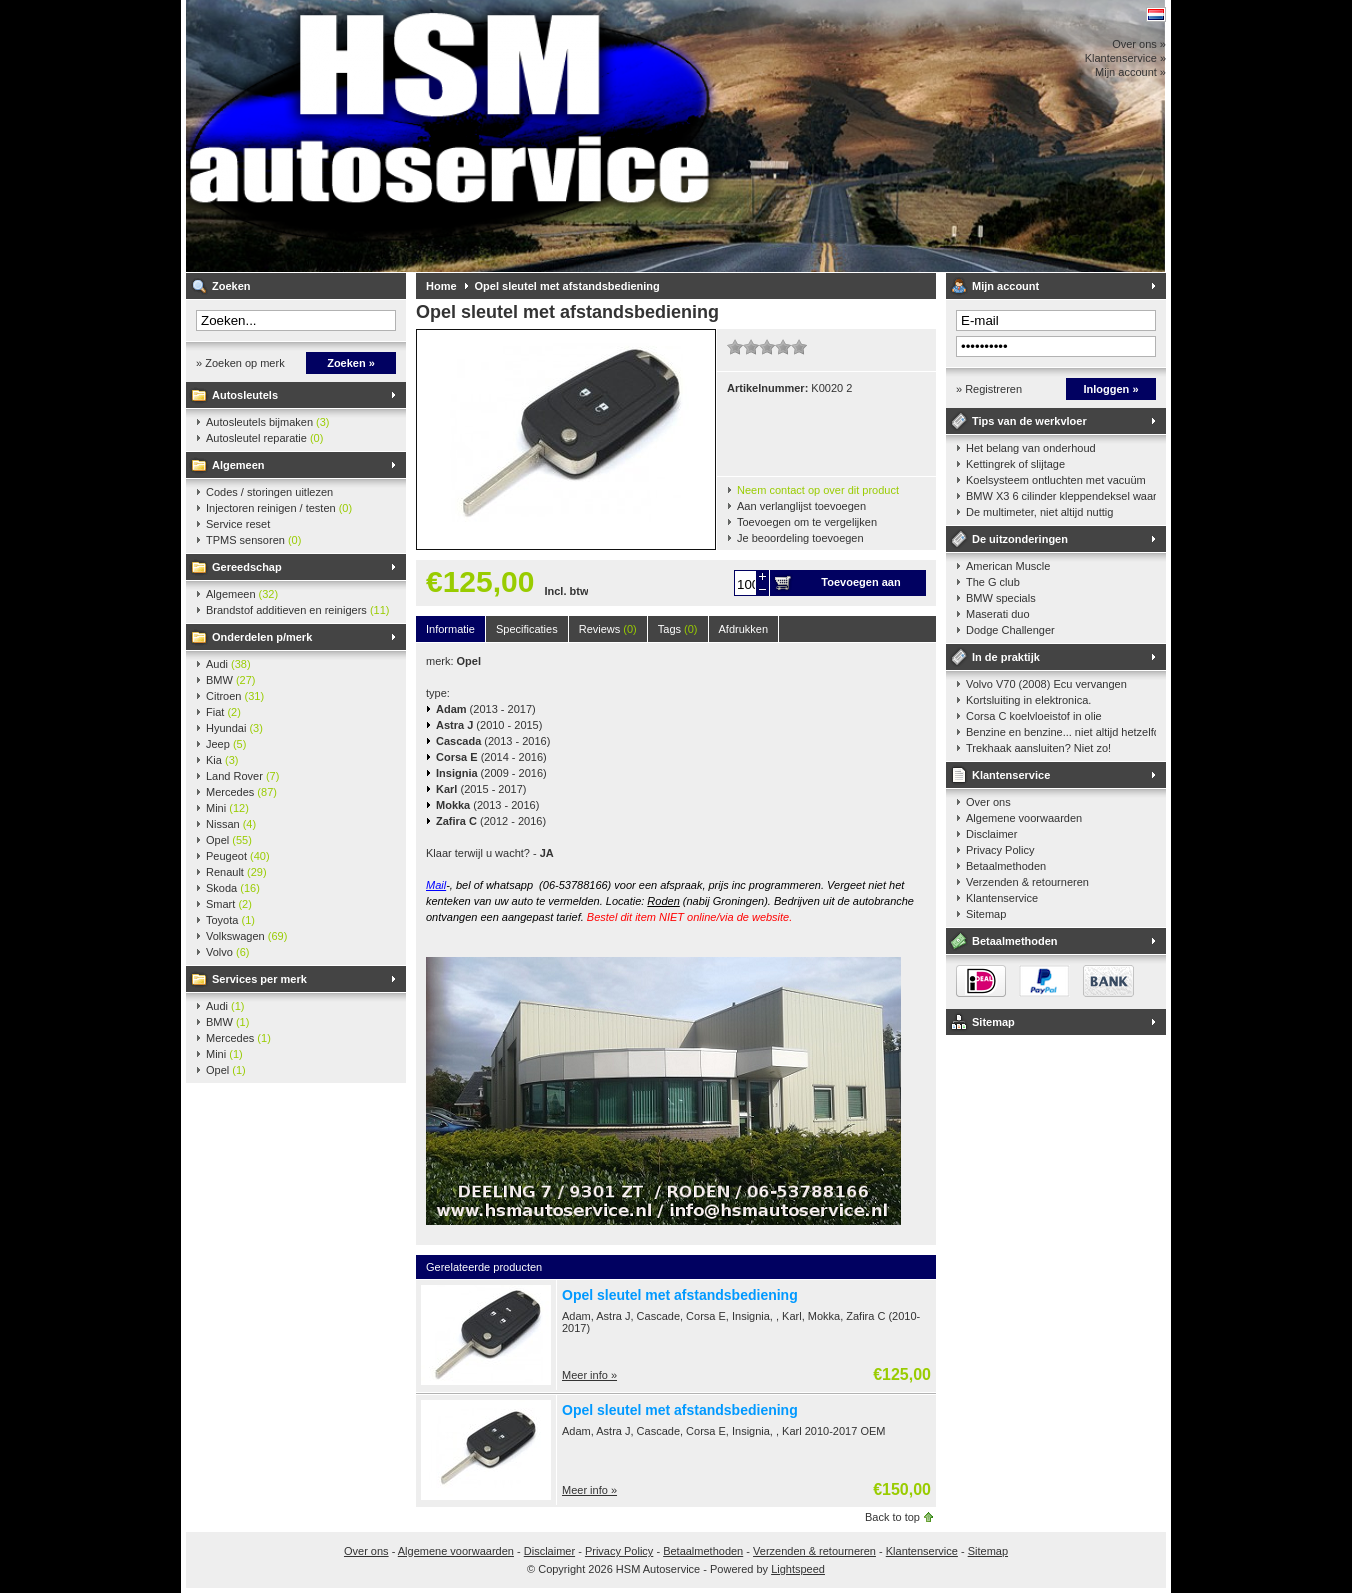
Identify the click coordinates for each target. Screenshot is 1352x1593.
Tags (678, 629)
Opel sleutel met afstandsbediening (567, 286)
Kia (222, 760)
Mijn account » (1130, 72)
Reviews (608, 629)
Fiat (223, 712)
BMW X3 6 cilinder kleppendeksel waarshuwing (1061, 496)
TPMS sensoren (253, 540)
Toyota (230, 920)
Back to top (892, 1517)
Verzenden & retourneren (1027, 882)
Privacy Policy (1000, 850)
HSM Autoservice (451, 136)
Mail (436, 885)
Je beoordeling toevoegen (800, 538)
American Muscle (1008, 566)
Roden (663, 901)
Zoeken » (351, 363)
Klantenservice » (1125, 58)
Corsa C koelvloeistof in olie (1034, 716)
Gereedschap (247, 567)
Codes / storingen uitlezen (269, 492)
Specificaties (527, 629)
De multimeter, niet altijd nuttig (1039, 512)
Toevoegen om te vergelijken (807, 522)
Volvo (227, 952)
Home (441, 286)
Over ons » (1139, 44)
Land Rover (242, 776)
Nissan (231, 824)
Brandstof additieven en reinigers (297, 610)
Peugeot (238, 856)
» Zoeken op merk (240, 363)
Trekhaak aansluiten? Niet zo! (1038, 748)
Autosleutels (245, 395)
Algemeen (238, 465)
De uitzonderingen (1020, 539)
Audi (228, 664)
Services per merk (259, 979)
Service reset (238, 524)
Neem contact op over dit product (818, 490)
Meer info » (589, 1375)
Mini (227, 808)
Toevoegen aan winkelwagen (860, 586)
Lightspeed (798, 1569)
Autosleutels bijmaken (268, 422)
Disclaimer (991, 834)
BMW (231, 680)
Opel (229, 840)
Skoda (233, 888)
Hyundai (234, 728)
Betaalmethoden (1006, 866)
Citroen (235, 696)
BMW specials (1001, 598)
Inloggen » (1111, 389)
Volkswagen (246, 936)
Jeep (226, 744)
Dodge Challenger (1010, 630)
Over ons (988, 802)
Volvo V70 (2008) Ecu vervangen (1046, 684)
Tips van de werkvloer (1029, 421)
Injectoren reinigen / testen (279, 508)
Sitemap (986, 914)
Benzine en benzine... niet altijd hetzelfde (1061, 732)
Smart (229, 904)
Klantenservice (1011, 775)
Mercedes (241, 792)
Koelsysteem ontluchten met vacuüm (1056, 480)
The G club (993, 582)
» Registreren (989, 389)
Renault (236, 872)
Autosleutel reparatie (264, 438)
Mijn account (1005, 286)
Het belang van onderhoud (1031, 448)
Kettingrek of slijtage (1015, 464)
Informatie (450, 629)
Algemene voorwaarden (1024, 818)
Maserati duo (998, 614)
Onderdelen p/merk (262, 637)
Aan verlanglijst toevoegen (801, 506)
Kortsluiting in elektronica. (1028, 700)
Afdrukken (744, 629)
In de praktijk (1006, 657)
